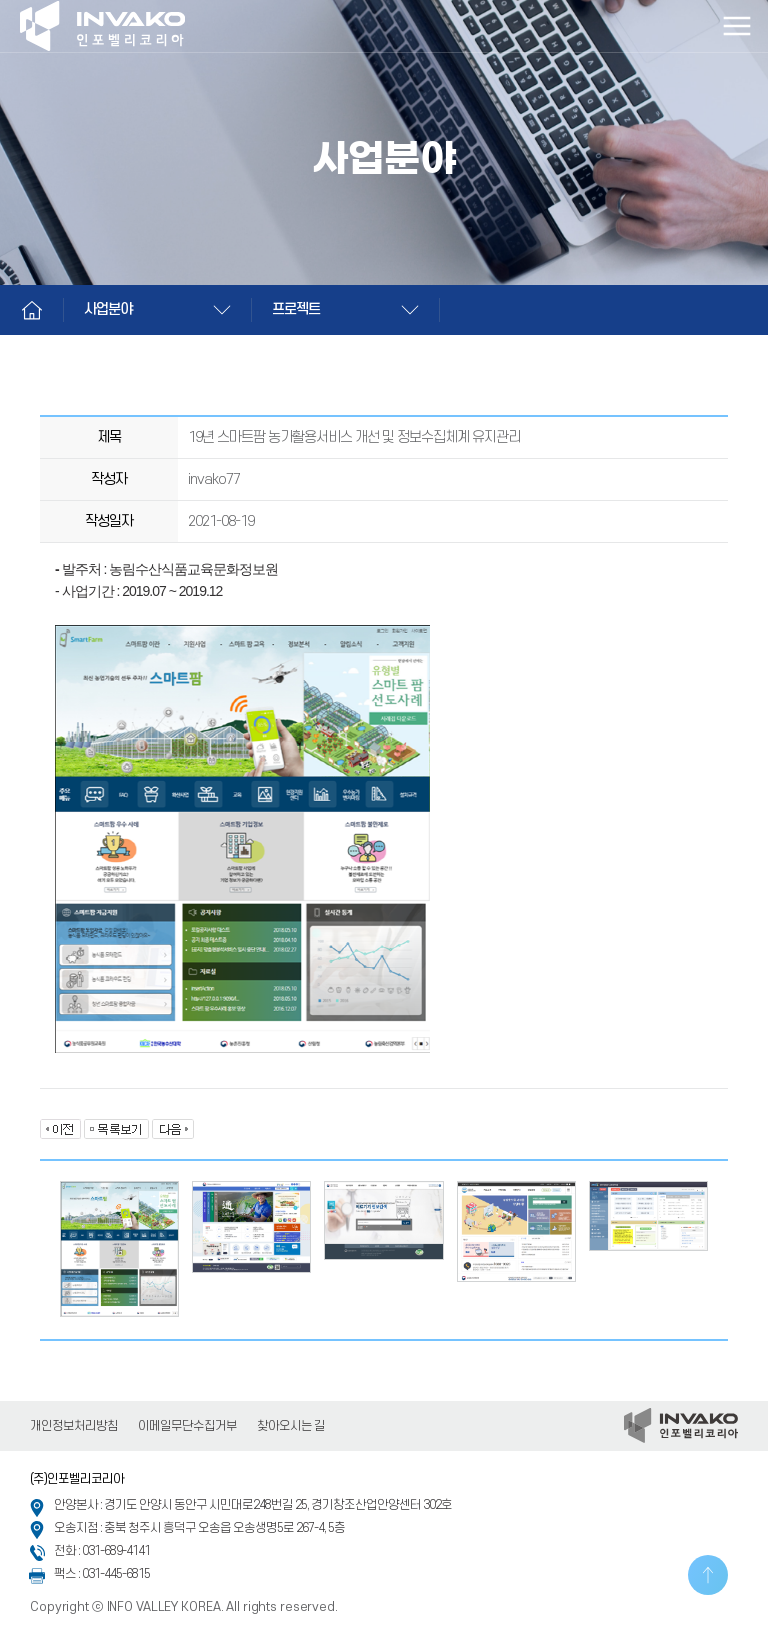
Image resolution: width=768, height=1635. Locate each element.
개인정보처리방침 (74, 1426)
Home (32, 310)
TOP (708, 1575)
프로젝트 (296, 309)
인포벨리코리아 (105, 26)
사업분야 (108, 309)
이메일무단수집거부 (187, 1426)
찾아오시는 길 (291, 1426)
